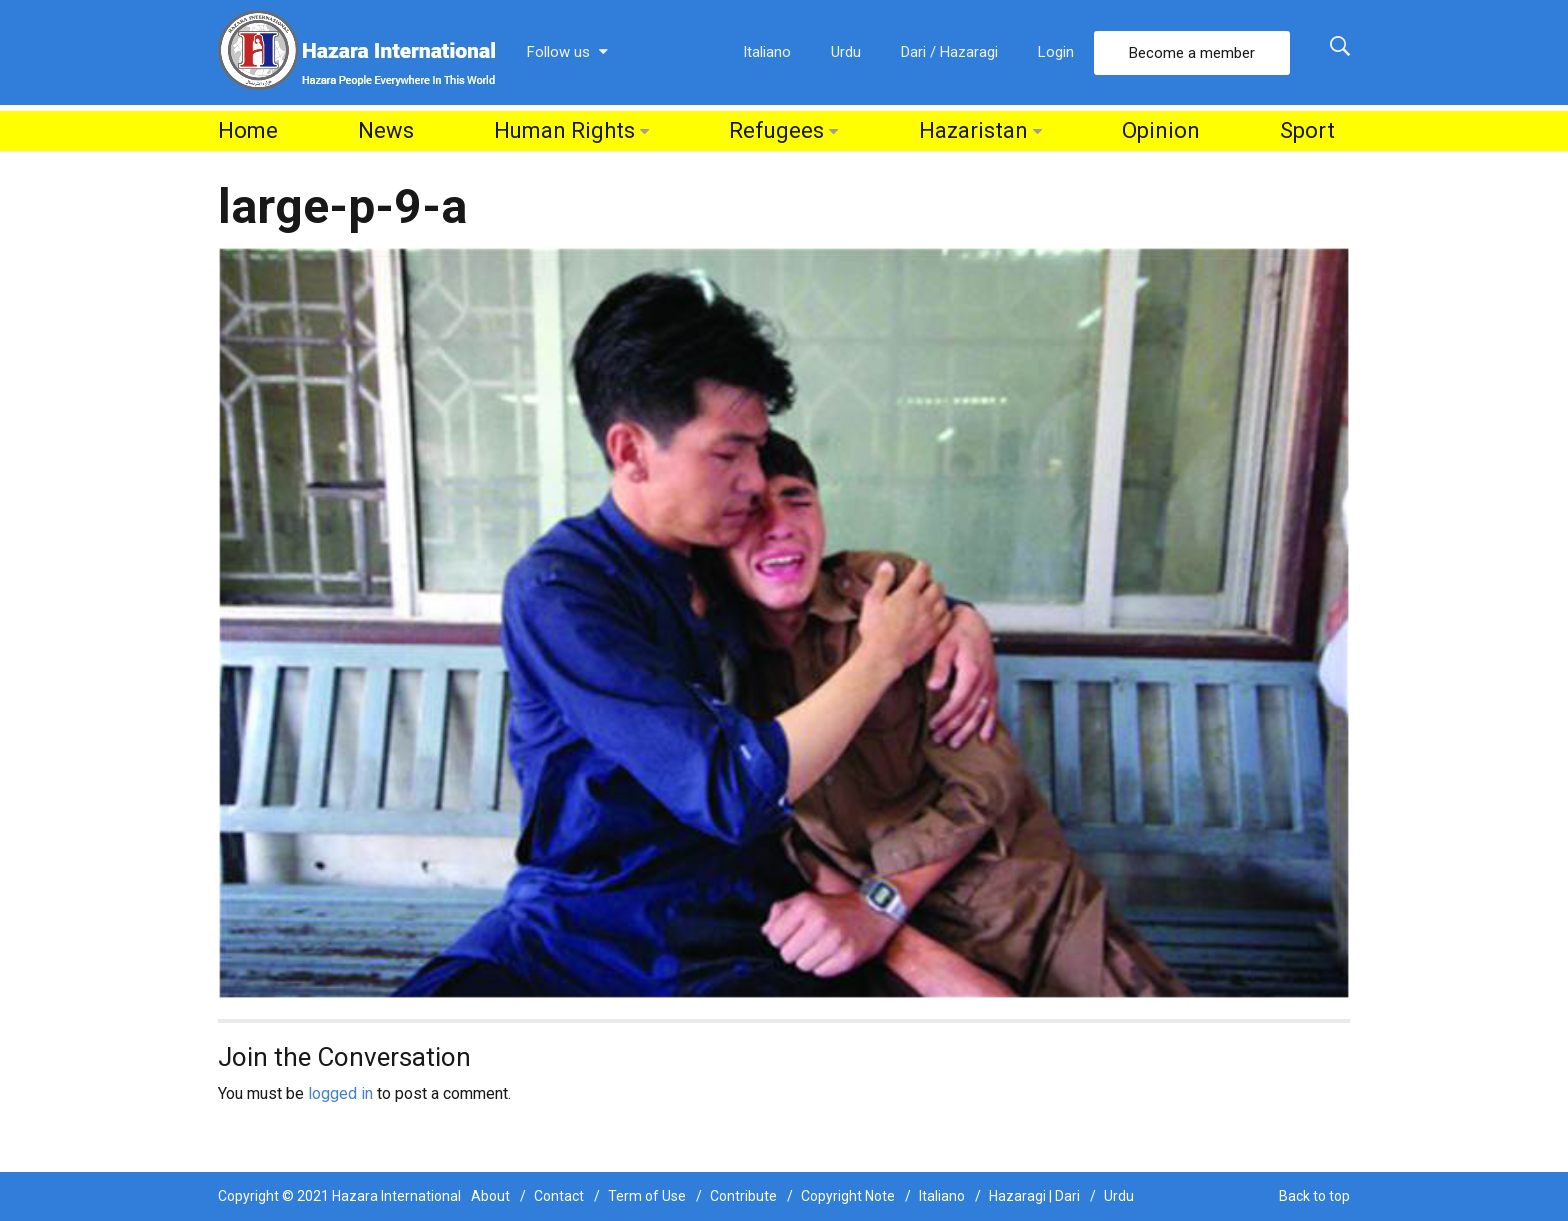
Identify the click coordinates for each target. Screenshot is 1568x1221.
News (386, 130)
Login (1056, 52)
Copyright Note (848, 1196)
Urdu (846, 52)
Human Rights (564, 130)
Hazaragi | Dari (1034, 1196)
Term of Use (647, 1196)
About (490, 1196)
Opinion (1161, 130)
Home (248, 130)
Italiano (767, 52)
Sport (1307, 130)
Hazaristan (973, 130)
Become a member (1192, 53)
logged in (340, 1093)
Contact (559, 1196)
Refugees (776, 130)
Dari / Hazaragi (949, 52)
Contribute (743, 1196)
